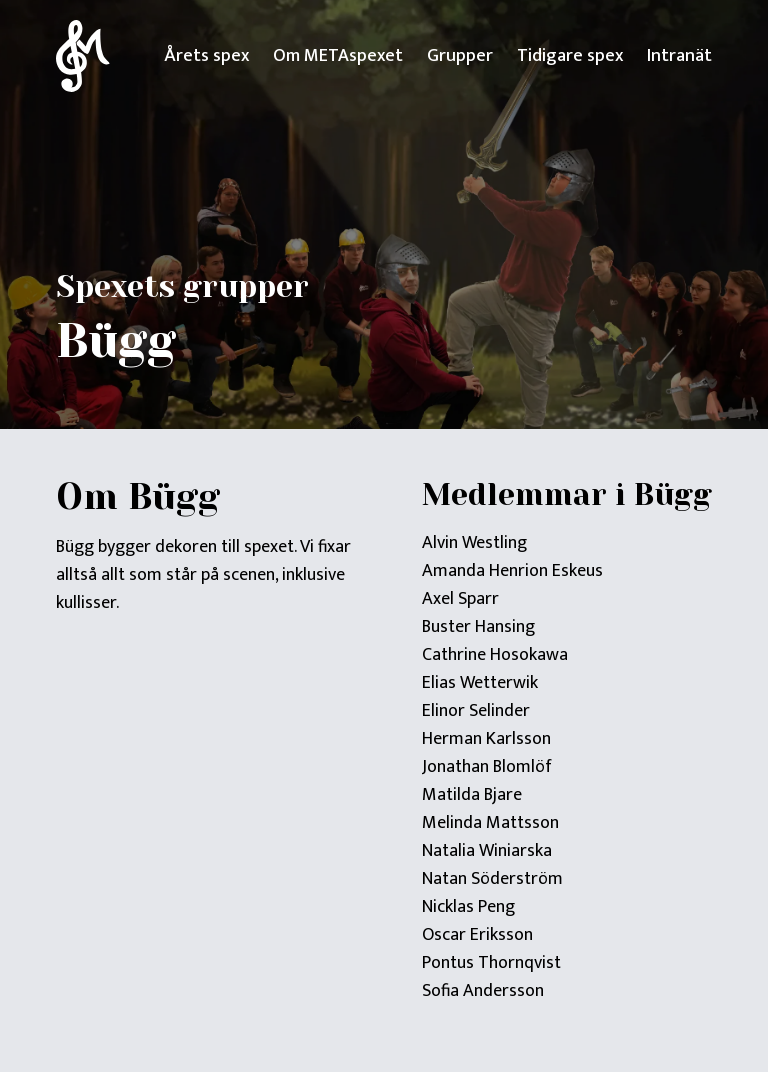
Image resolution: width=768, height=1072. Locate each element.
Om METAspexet (338, 56)
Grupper (460, 56)
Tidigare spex (570, 56)
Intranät (679, 56)
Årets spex (206, 56)
